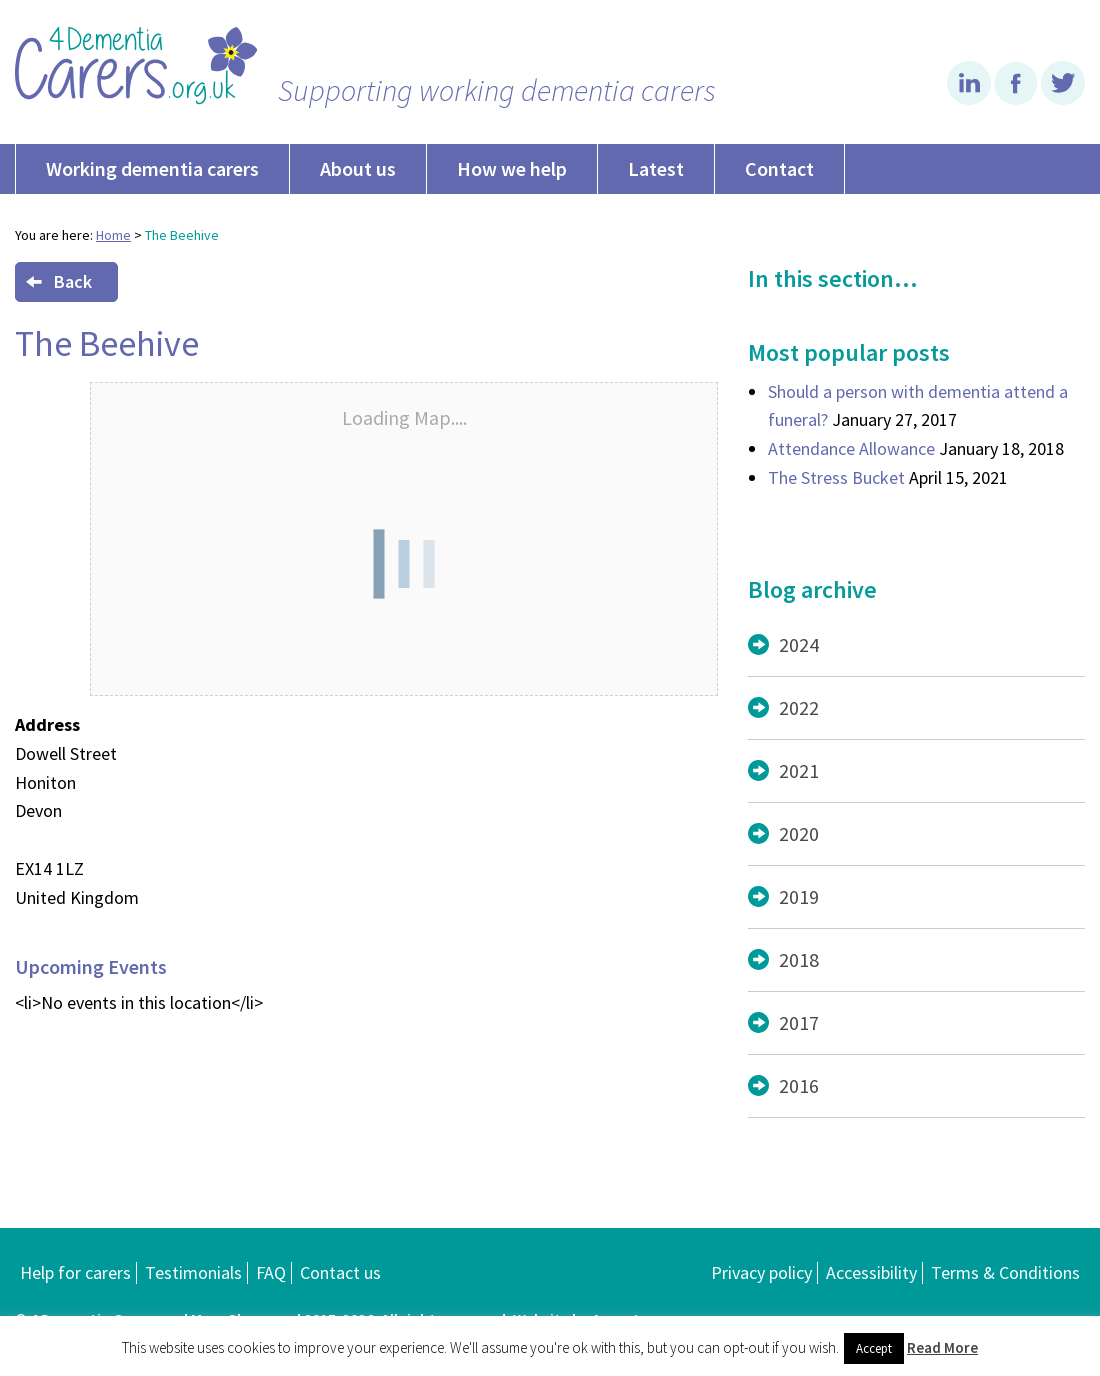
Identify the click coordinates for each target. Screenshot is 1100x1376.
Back (59, 281)
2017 (799, 1022)
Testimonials (193, 1272)
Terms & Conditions (1005, 1272)
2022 (799, 707)
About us (358, 168)
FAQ (271, 1272)
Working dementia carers (152, 168)
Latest (656, 168)
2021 (799, 770)
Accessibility (871, 1272)
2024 (799, 644)
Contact (779, 168)
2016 (799, 1085)
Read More (942, 1347)
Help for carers (75, 1272)
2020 (799, 833)
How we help (512, 168)
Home (113, 235)
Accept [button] (874, 1348)
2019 (799, 896)
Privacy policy (761, 1272)
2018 (799, 959)
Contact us (340, 1272)
